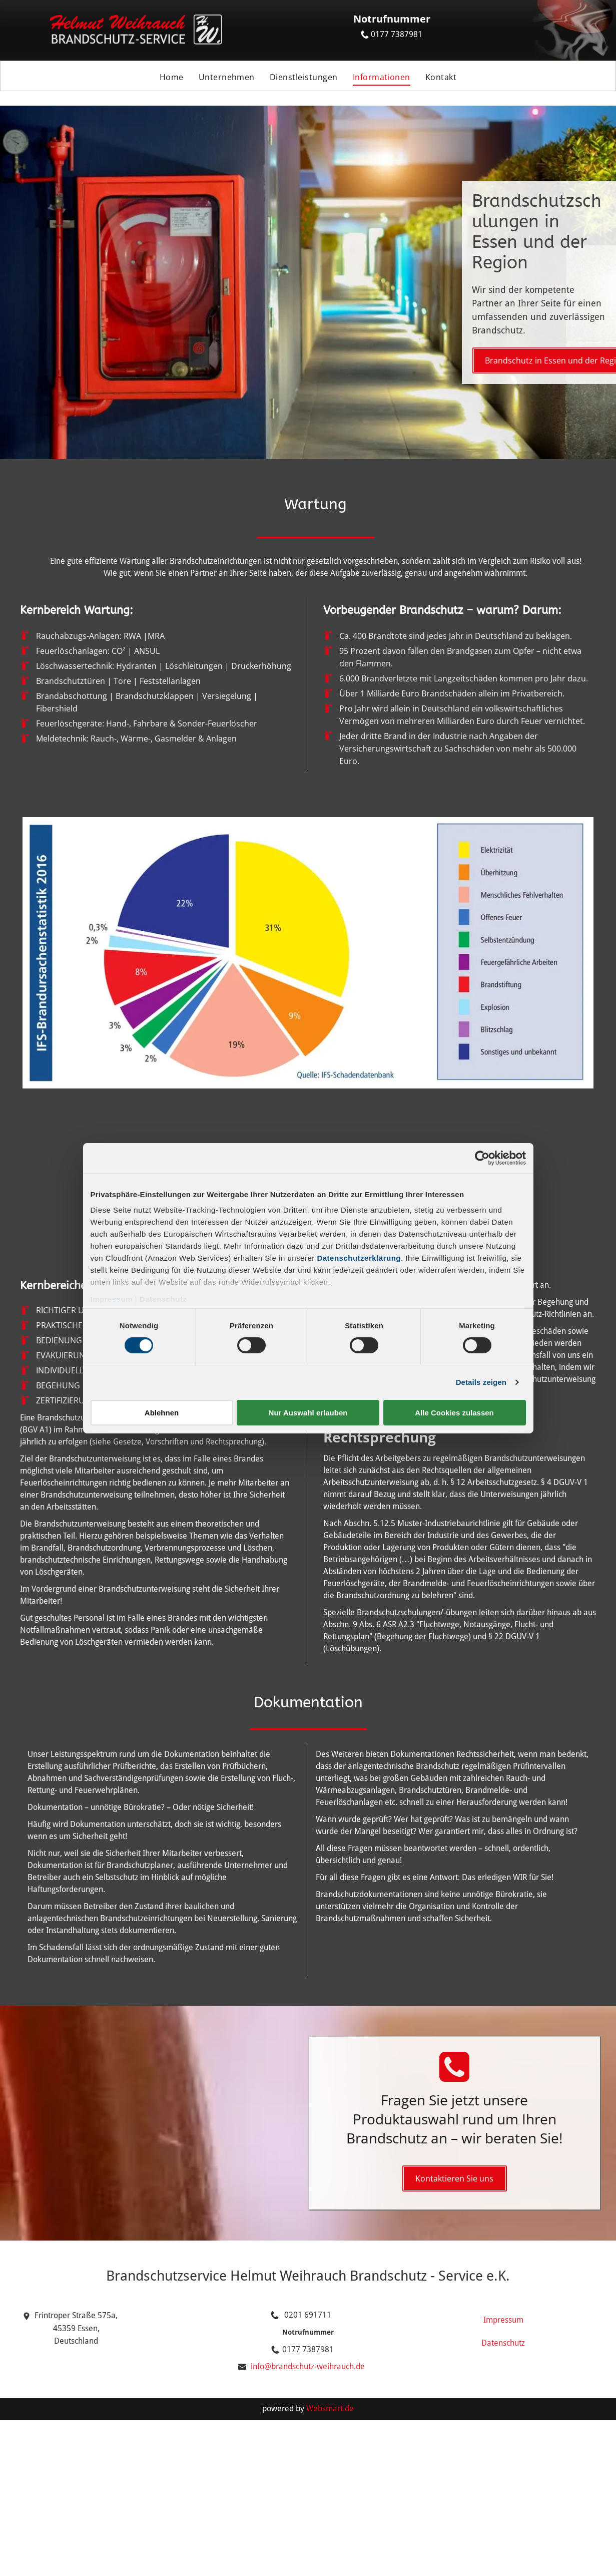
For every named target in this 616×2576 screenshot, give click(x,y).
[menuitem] (171, 78)
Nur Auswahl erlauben (308, 1412)
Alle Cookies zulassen (454, 1412)
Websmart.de (330, 2408)
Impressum (112, 1299)
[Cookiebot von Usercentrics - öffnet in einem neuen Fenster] (482, 1157)
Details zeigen (481, 1382)
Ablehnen (162, 1412)
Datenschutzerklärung (359, 1258)
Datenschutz (163, 1299)
